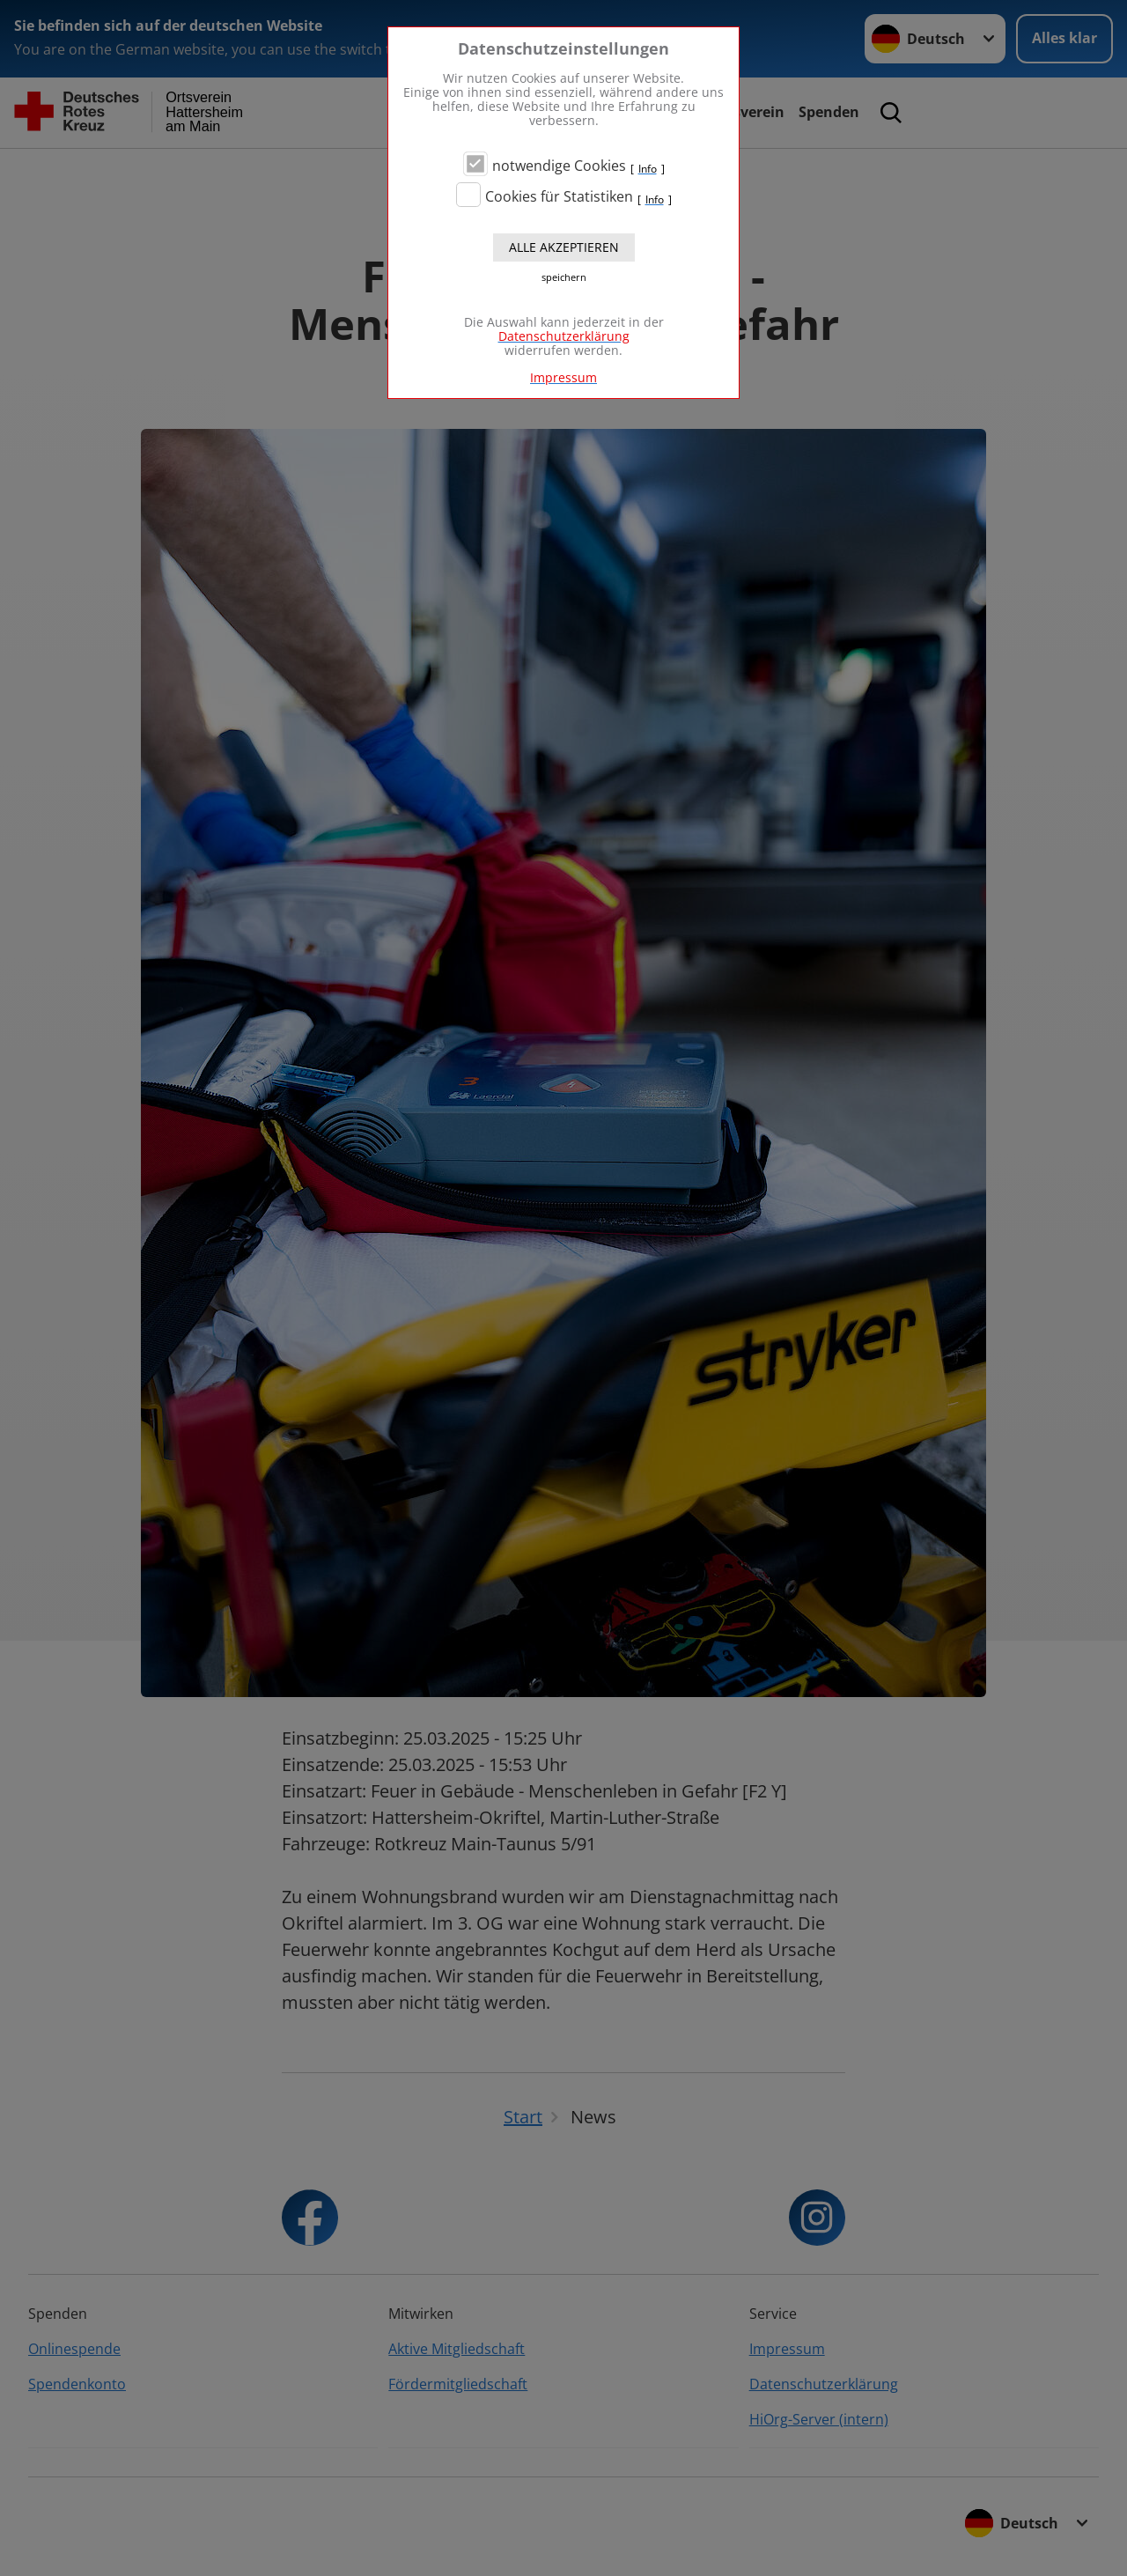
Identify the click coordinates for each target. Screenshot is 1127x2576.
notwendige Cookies (559, 166)
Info (647, 169)
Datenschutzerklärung (564, 336)
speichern (563, 277)
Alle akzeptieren (564, 247)
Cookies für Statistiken (559, 196)
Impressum (563, 377)
